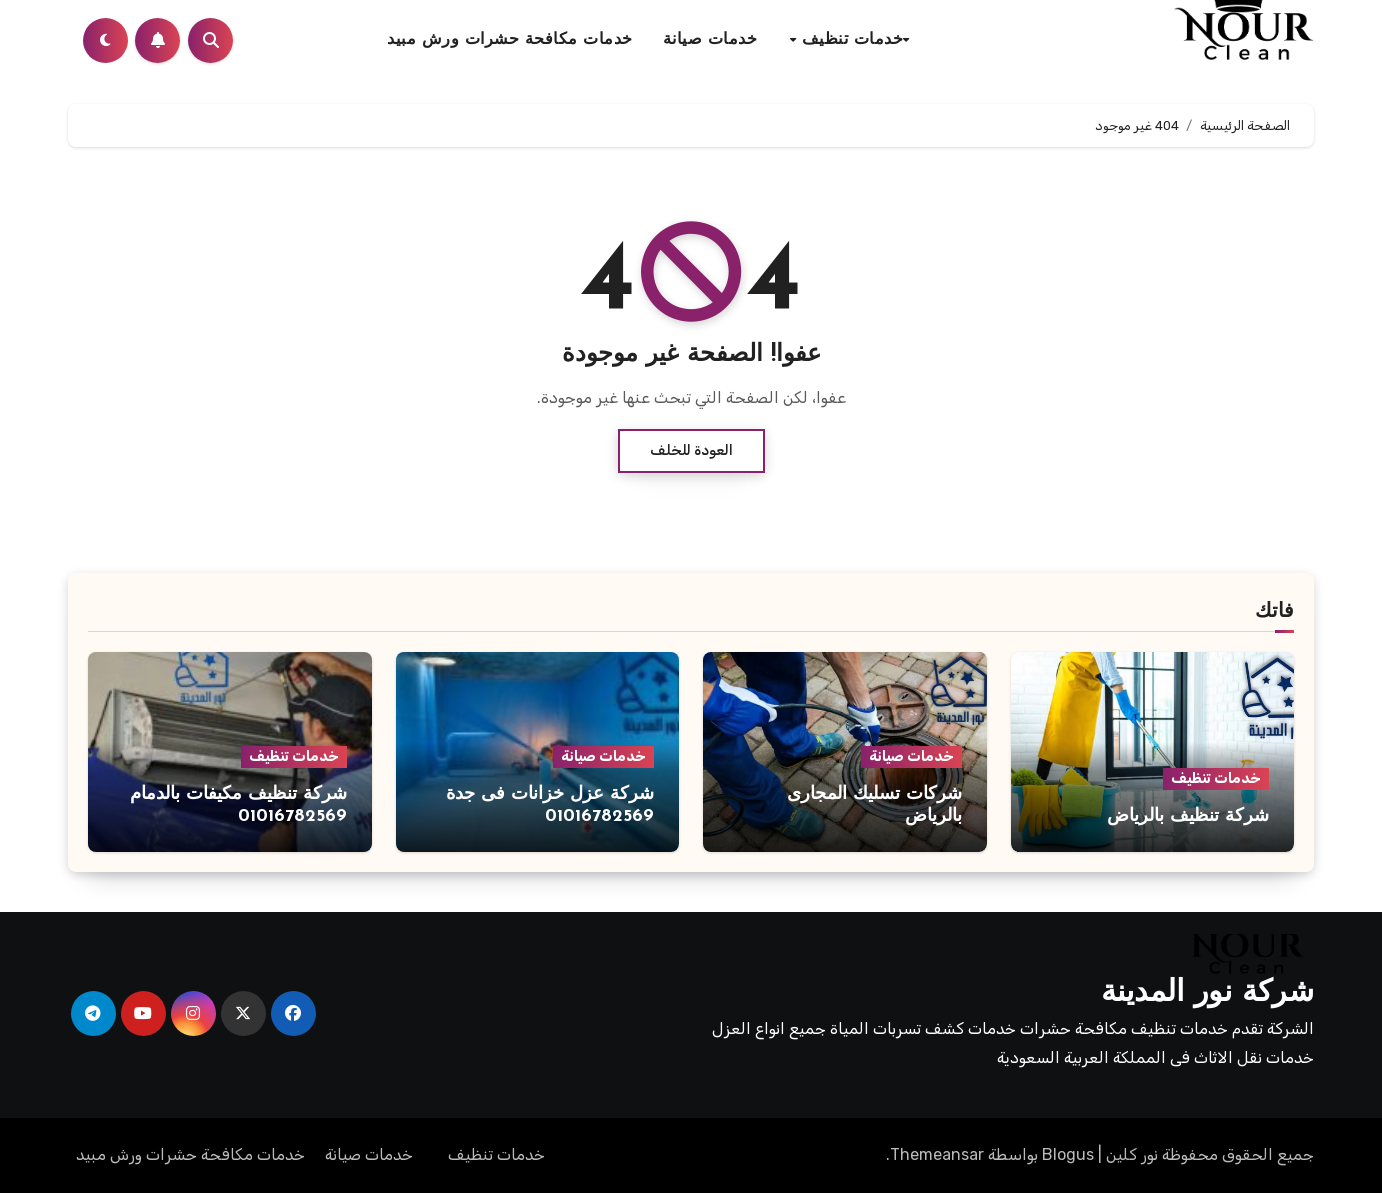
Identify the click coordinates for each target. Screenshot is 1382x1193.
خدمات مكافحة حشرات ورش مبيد (510, 40)
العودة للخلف (691, 450)
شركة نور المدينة (1207, 993)
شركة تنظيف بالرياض (1188, 816)
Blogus (1068, 1154)
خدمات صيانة (710, 40)
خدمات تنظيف (849, 40)
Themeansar (937, 1154)
